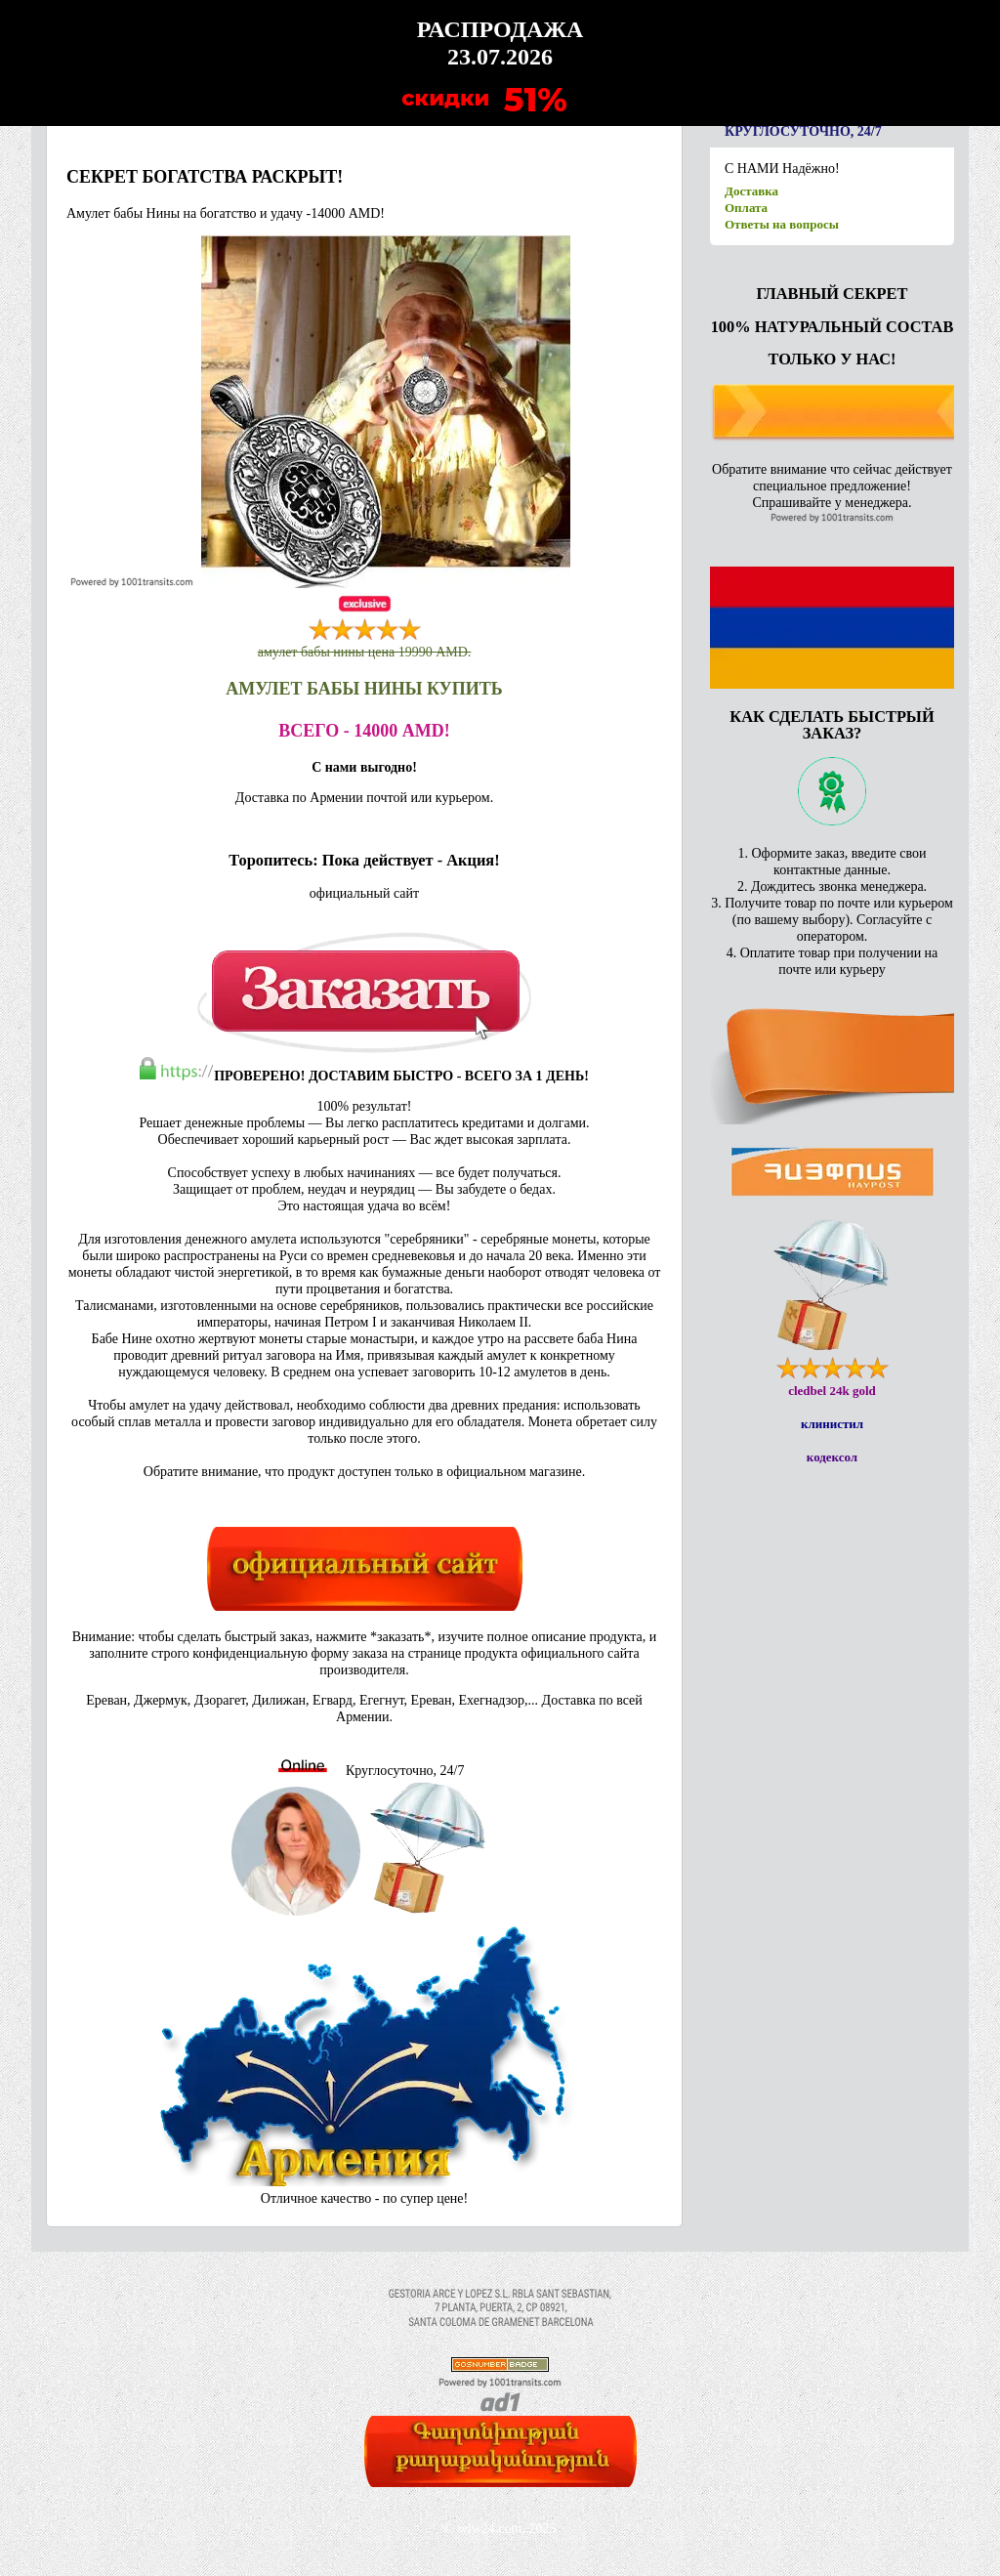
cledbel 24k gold (832, 1390)
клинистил (832, 1423)
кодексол (832, 1457)
